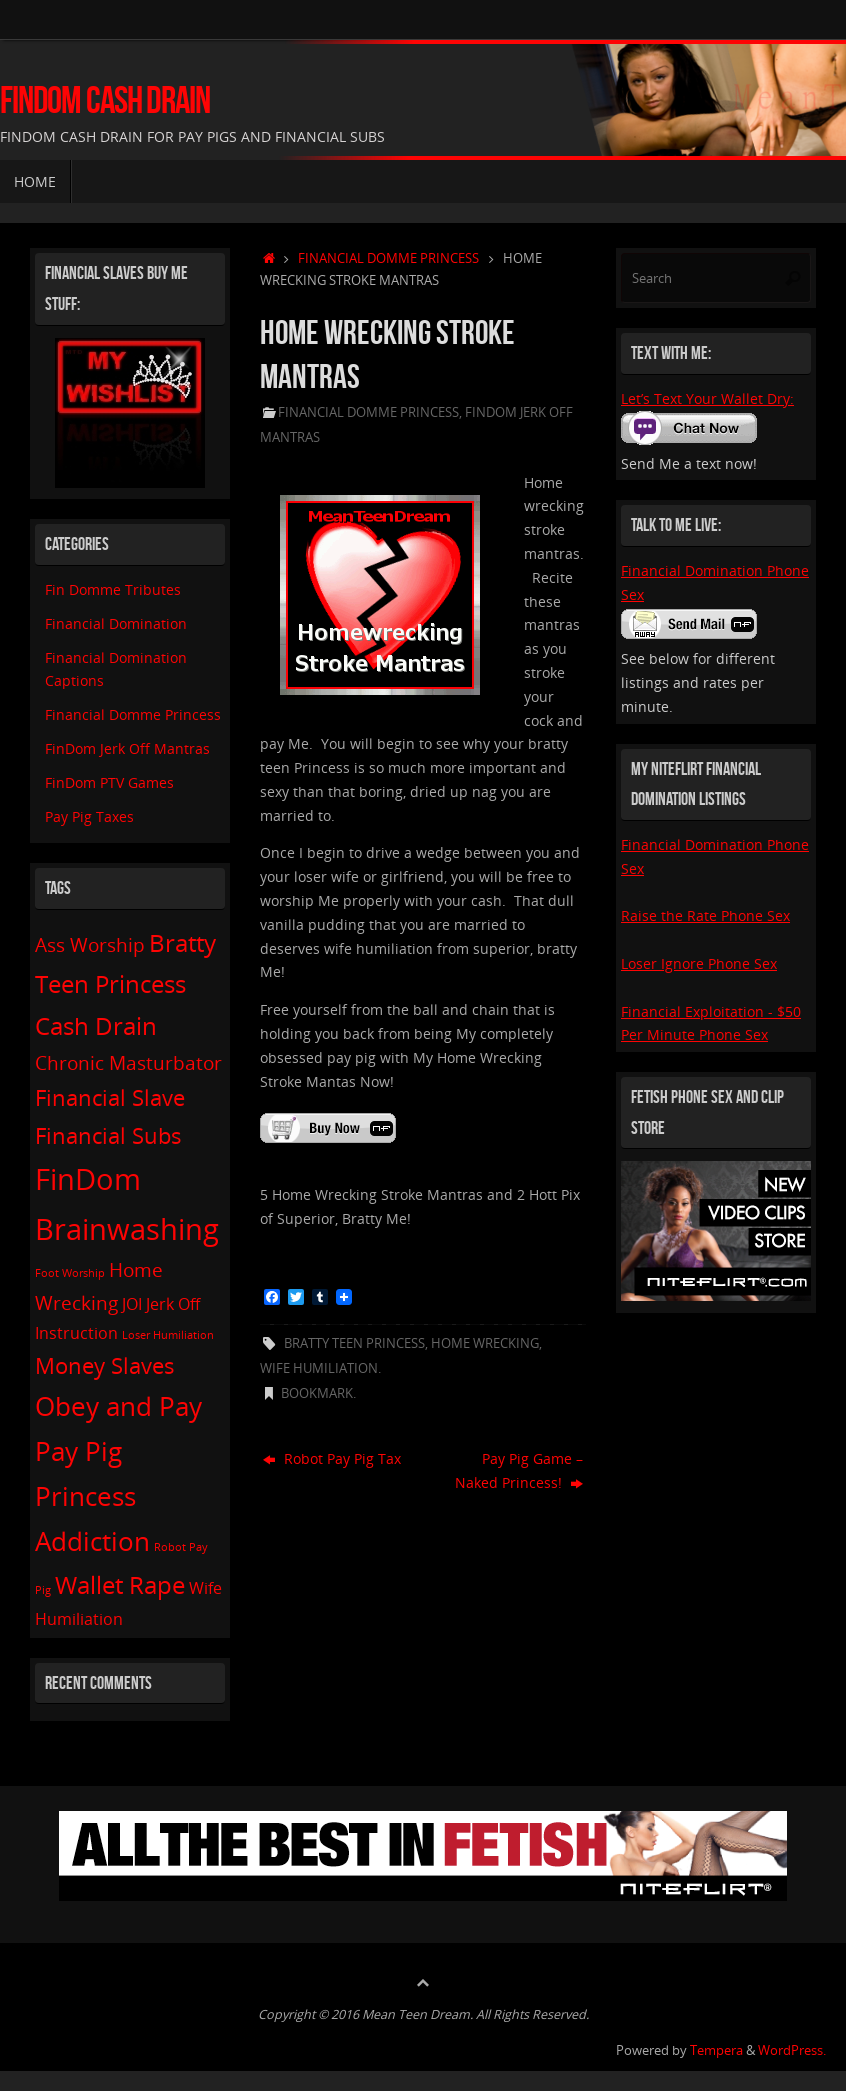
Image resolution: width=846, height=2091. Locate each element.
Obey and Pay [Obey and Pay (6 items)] (118, 1406)
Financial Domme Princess (388, 258)
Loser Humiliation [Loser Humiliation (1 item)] (168, 1335)
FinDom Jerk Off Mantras (127, 748)
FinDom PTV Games (109, 782)
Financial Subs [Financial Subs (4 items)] (108, 1135)
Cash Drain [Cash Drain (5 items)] (96, 1025)
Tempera (716, 2050)
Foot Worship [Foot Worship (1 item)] (70, 1273)
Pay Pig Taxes (89, 816)
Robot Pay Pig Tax (332, 1458)
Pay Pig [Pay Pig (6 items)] (78, 1451)
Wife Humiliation (319, 1368)
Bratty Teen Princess (354, 1343)
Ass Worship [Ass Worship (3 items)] (90, 944)
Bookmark (317, 1393)
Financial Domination (116, 623)
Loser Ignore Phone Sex (699, 963)
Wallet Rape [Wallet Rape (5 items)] (120, 1584)
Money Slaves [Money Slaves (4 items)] (105, 1365)
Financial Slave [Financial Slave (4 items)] (110, 1097)
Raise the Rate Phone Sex (705, 915)
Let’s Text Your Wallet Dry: (707, 398)
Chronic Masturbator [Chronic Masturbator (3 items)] (128, 1062)
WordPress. (792, 2050)
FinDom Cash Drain (105, 100)
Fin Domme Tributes (113, 589)
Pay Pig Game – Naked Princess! (519, 1470)
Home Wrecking (485, 1343)
